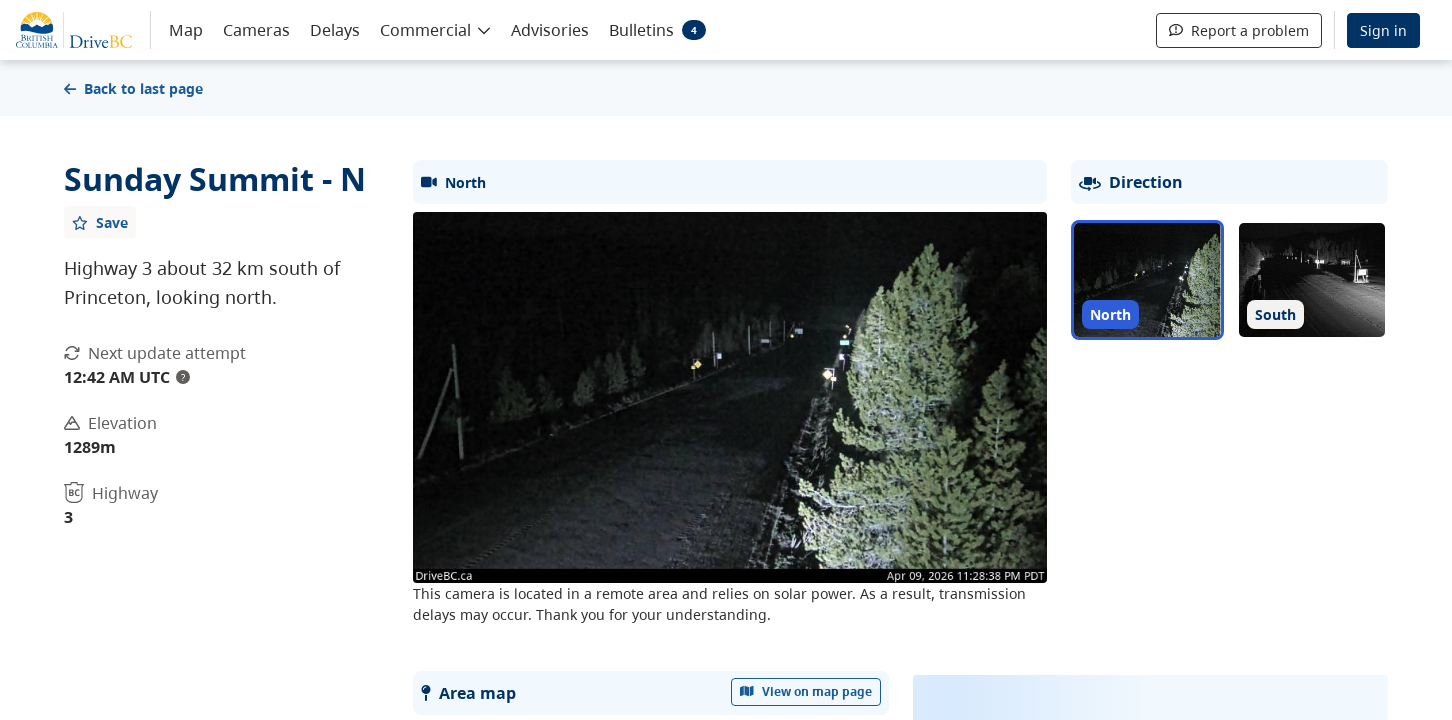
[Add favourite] (100, 222)
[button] (435, 29)
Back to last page (133, 88)
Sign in (1383, 30)
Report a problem (1239, 30)
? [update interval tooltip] (183, 377)
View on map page (806, 691)
